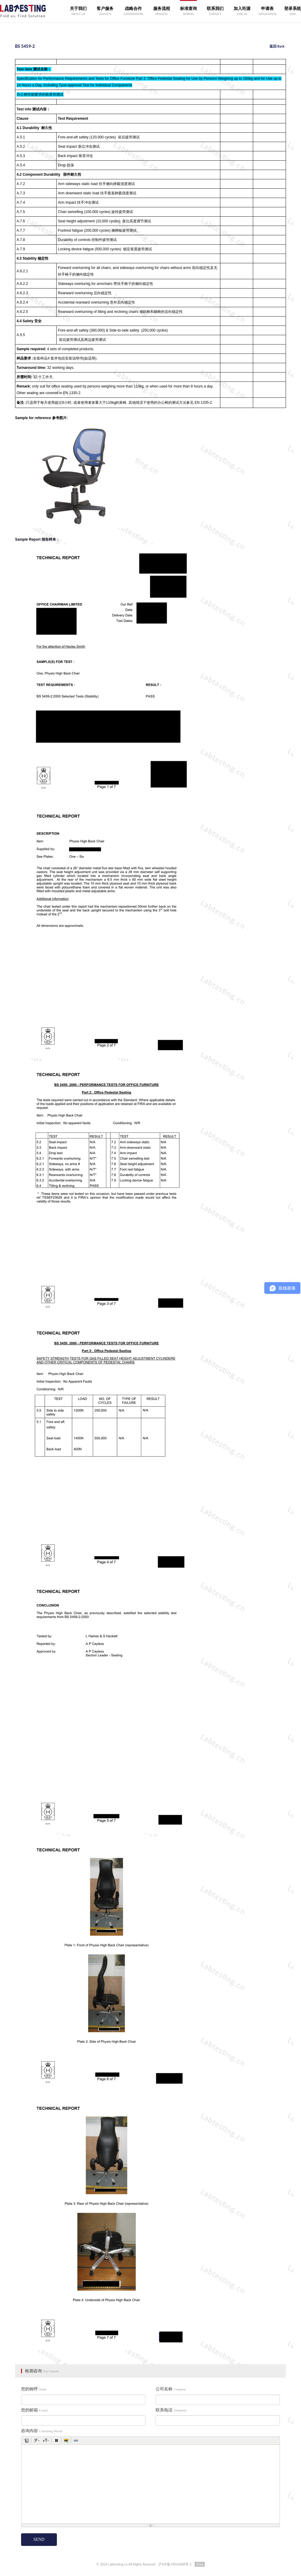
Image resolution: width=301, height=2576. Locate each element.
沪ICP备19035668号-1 (174, 2564)
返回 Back (276, 46)
